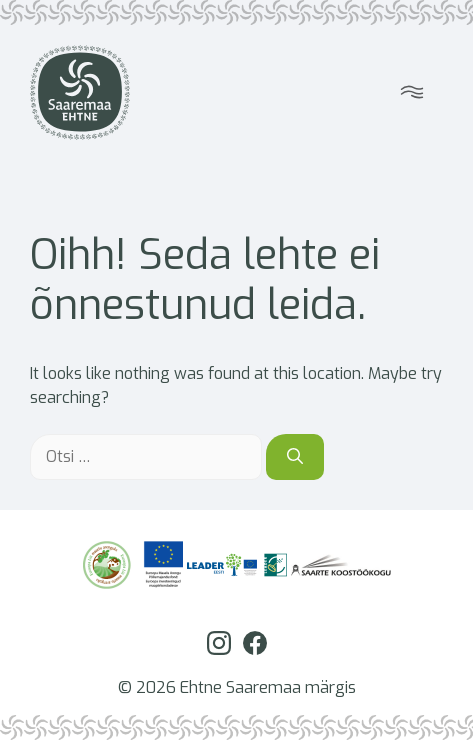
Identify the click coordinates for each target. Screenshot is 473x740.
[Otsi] (295, 457)
